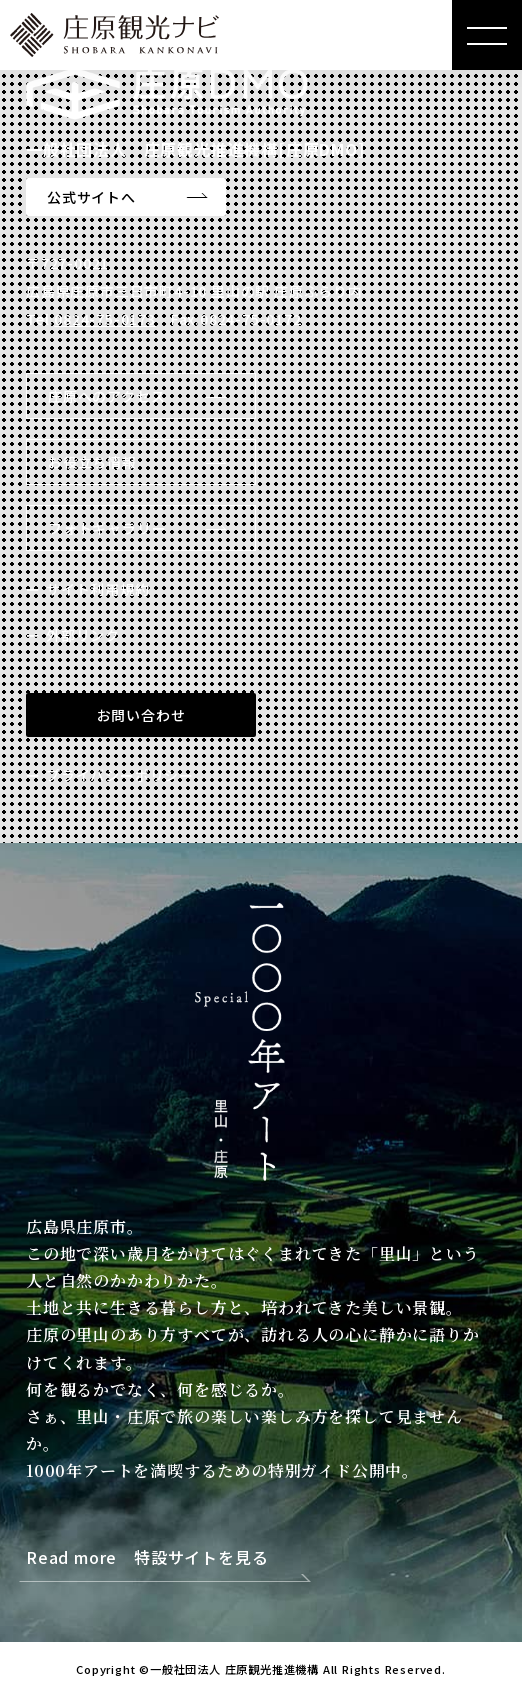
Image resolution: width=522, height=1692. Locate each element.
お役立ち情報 (92, 462)
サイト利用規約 (98, 589)
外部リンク (83, 635)
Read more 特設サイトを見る (147, 1558)
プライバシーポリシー (120, 775)
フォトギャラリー (107, 528)
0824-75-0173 (105, 319)
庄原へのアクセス (106, 396)
